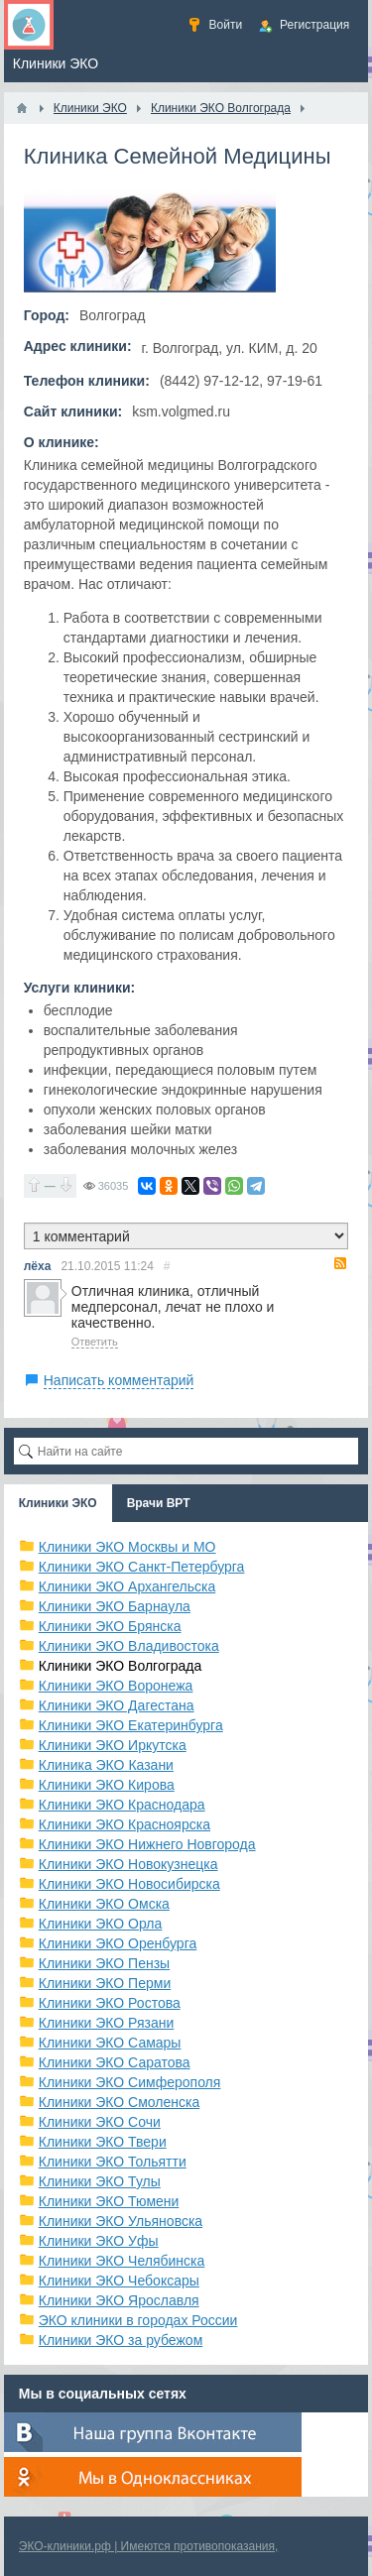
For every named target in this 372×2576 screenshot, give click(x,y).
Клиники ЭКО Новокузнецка (128, 1864)
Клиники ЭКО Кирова (107, 1785)
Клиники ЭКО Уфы (99, 2241)
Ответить (94, 1341)
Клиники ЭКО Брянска (110, 1626)
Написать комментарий (119, 1380)
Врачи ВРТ (158, 1503)
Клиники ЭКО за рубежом (121, 2340)
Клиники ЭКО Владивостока (129, 1646)
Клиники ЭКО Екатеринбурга (131, 1725)
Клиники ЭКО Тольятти (112, 2161)
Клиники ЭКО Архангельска (127, 1586)
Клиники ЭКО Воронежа (116, 1686)
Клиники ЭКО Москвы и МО (127, 1547)
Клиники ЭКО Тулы (100, 2181)
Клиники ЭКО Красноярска (124, 1824)
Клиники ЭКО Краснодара (122, 1805)
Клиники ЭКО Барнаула (114, 1606)
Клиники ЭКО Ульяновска (120, 2221)
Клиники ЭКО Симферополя (130, 2082)
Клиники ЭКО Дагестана (116, 1705)
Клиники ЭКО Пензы (104, 1963)
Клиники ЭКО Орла (101, 1924)
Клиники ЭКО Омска (104, 1904)
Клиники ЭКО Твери (103, 2142)
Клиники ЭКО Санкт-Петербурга (142, 1567)
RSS (340, 1263)
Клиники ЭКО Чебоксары (119, 2280)
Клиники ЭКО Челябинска (122, 2261)
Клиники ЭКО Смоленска (119, 2102)
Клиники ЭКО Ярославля (119, 2300)
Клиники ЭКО (58, 1503)
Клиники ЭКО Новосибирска (129, 1884)
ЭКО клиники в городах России (138, 2320)
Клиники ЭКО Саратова (114, 2062)
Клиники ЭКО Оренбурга (118, 1943)
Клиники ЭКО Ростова (110, 2003)
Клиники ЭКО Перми (105, 1983)
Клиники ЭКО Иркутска (112, 1745)
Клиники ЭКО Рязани (107, 2023)
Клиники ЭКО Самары (110, 2042)
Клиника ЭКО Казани (106, 1765)
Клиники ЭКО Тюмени (109, 2201)
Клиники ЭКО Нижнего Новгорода (147, 1844)
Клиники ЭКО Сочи (100, 2122)
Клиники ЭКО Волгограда (120, 1666)
